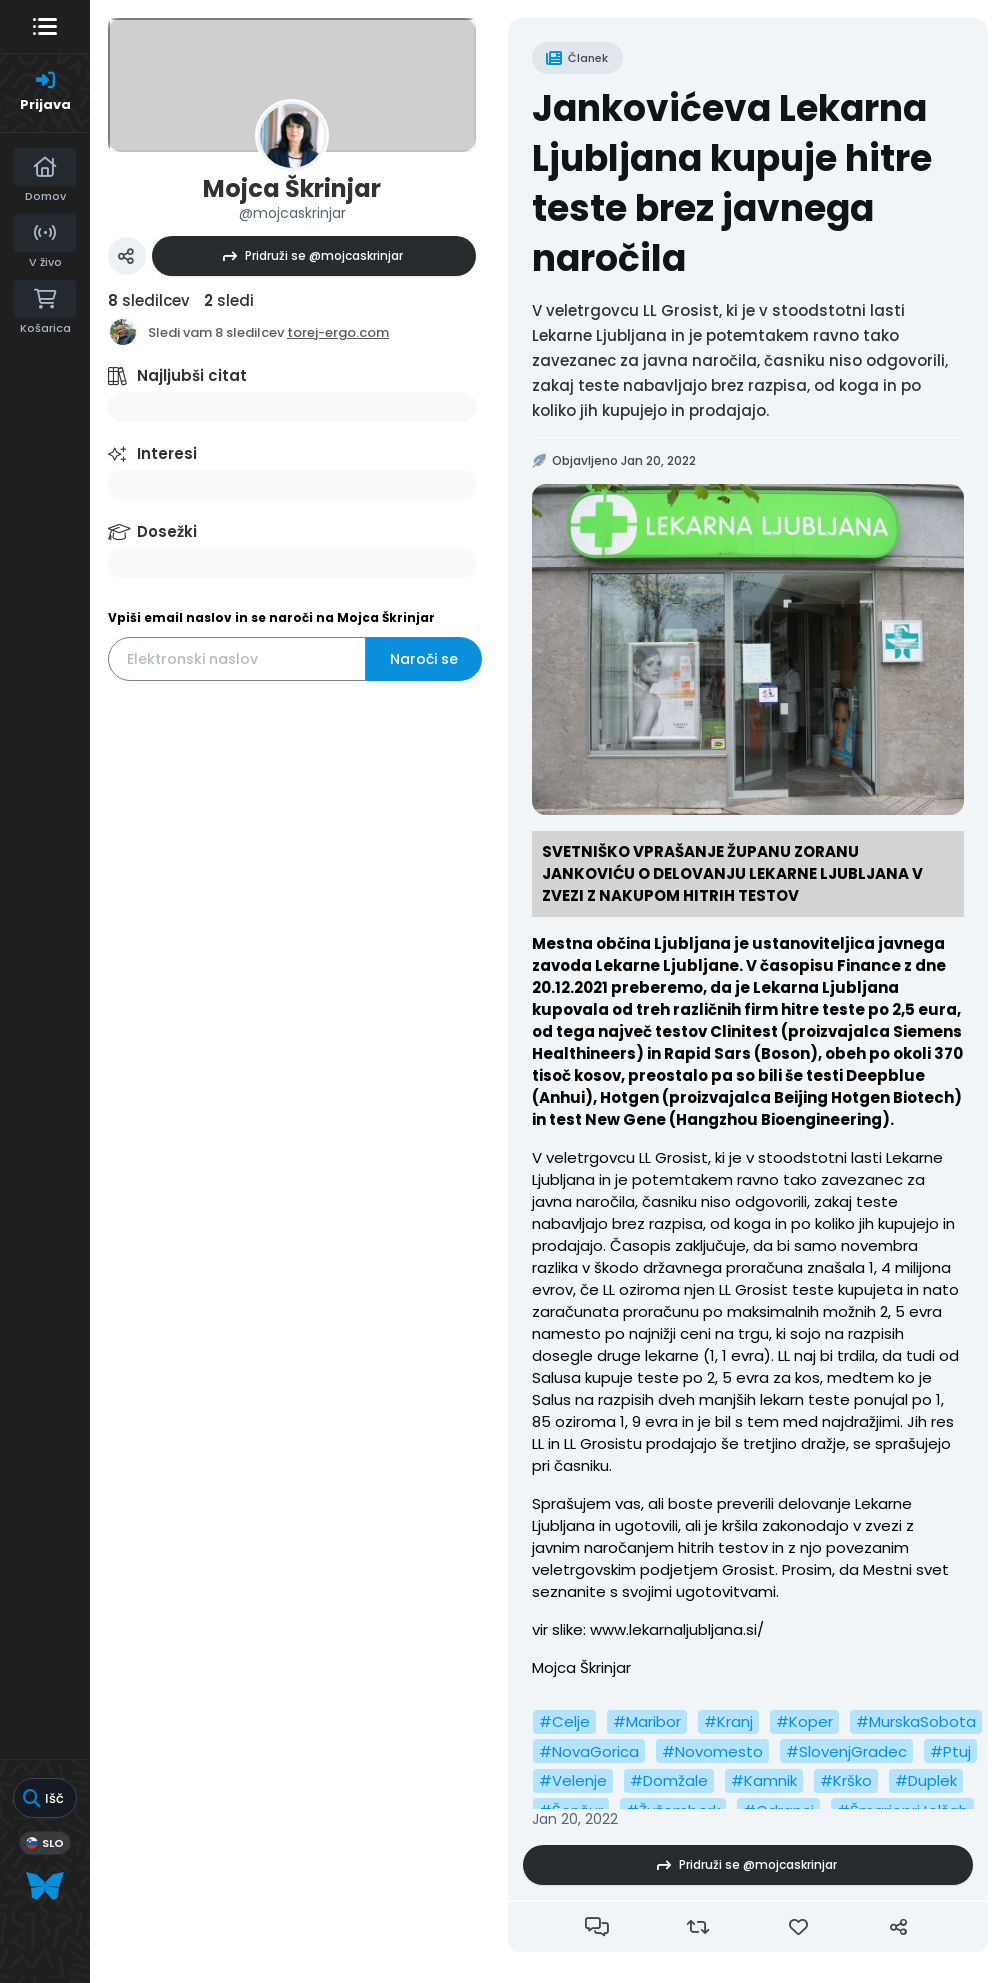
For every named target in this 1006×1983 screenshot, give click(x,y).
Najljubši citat (192, 375)
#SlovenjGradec (846, 1751)
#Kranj (728, 1721)
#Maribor (647, 1721)
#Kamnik (764, 1780)
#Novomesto (712, 1751)
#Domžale (669, 1780)
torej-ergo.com (338, 332)
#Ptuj (950, 1751)
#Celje (564, 1721)
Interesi (167, 453)
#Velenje (573, 1780)
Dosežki (167, 531)
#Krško (846, 1780)
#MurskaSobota (916, 1721)
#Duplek (926, 1780)
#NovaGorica (589, 1751)
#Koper (804, 1721)
